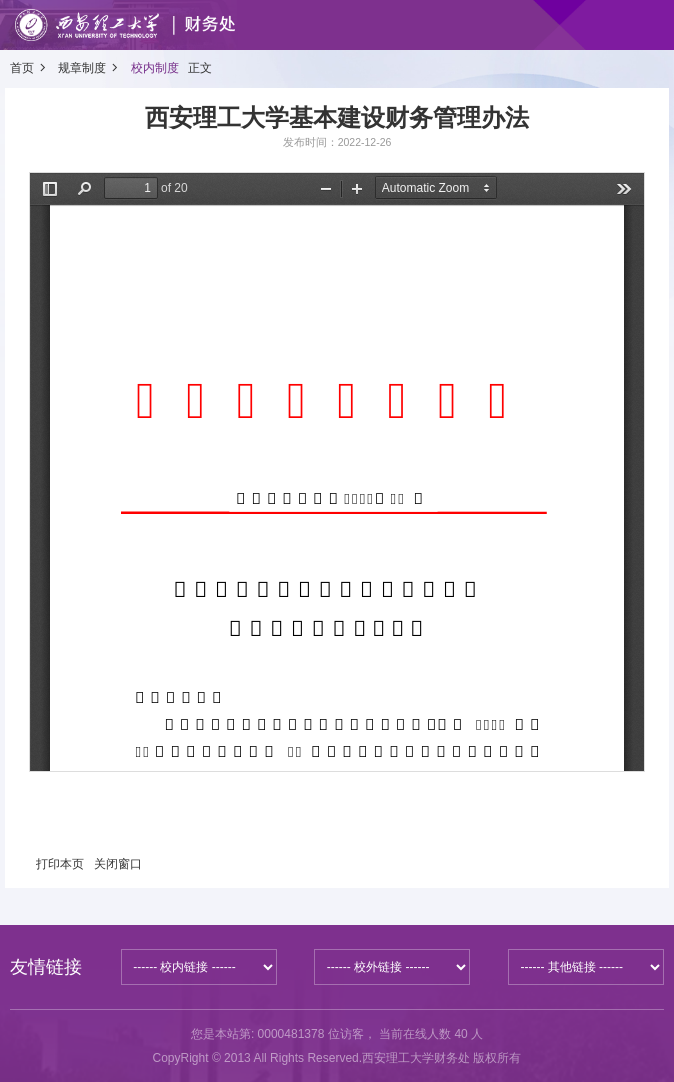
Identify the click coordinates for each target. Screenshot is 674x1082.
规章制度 (82, 68)
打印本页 (60, 864)
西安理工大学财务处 (416, 1058)
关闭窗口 (118, 864)
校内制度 (155, 68)
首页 (22, 68)
